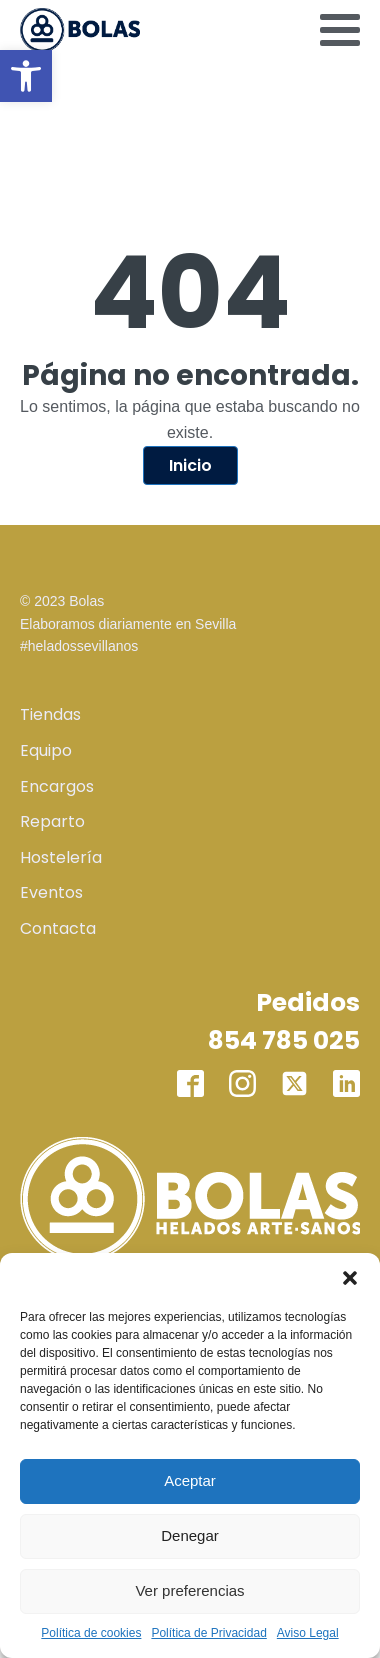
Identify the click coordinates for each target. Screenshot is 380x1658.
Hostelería (61, 857)
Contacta (58, 928)
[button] (26, 76)
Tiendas (50, 714)
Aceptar (190, 1480)
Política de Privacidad (208, 1633)
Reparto (52, 821)
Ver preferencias (189, 1590)
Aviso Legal (308, 1633)
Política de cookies (91, 1633)
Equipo (46, 750)
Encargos (57, 786)
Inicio (190, 465)
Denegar (190, 1535)
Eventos (51, 892)
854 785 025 (284, 1040)
